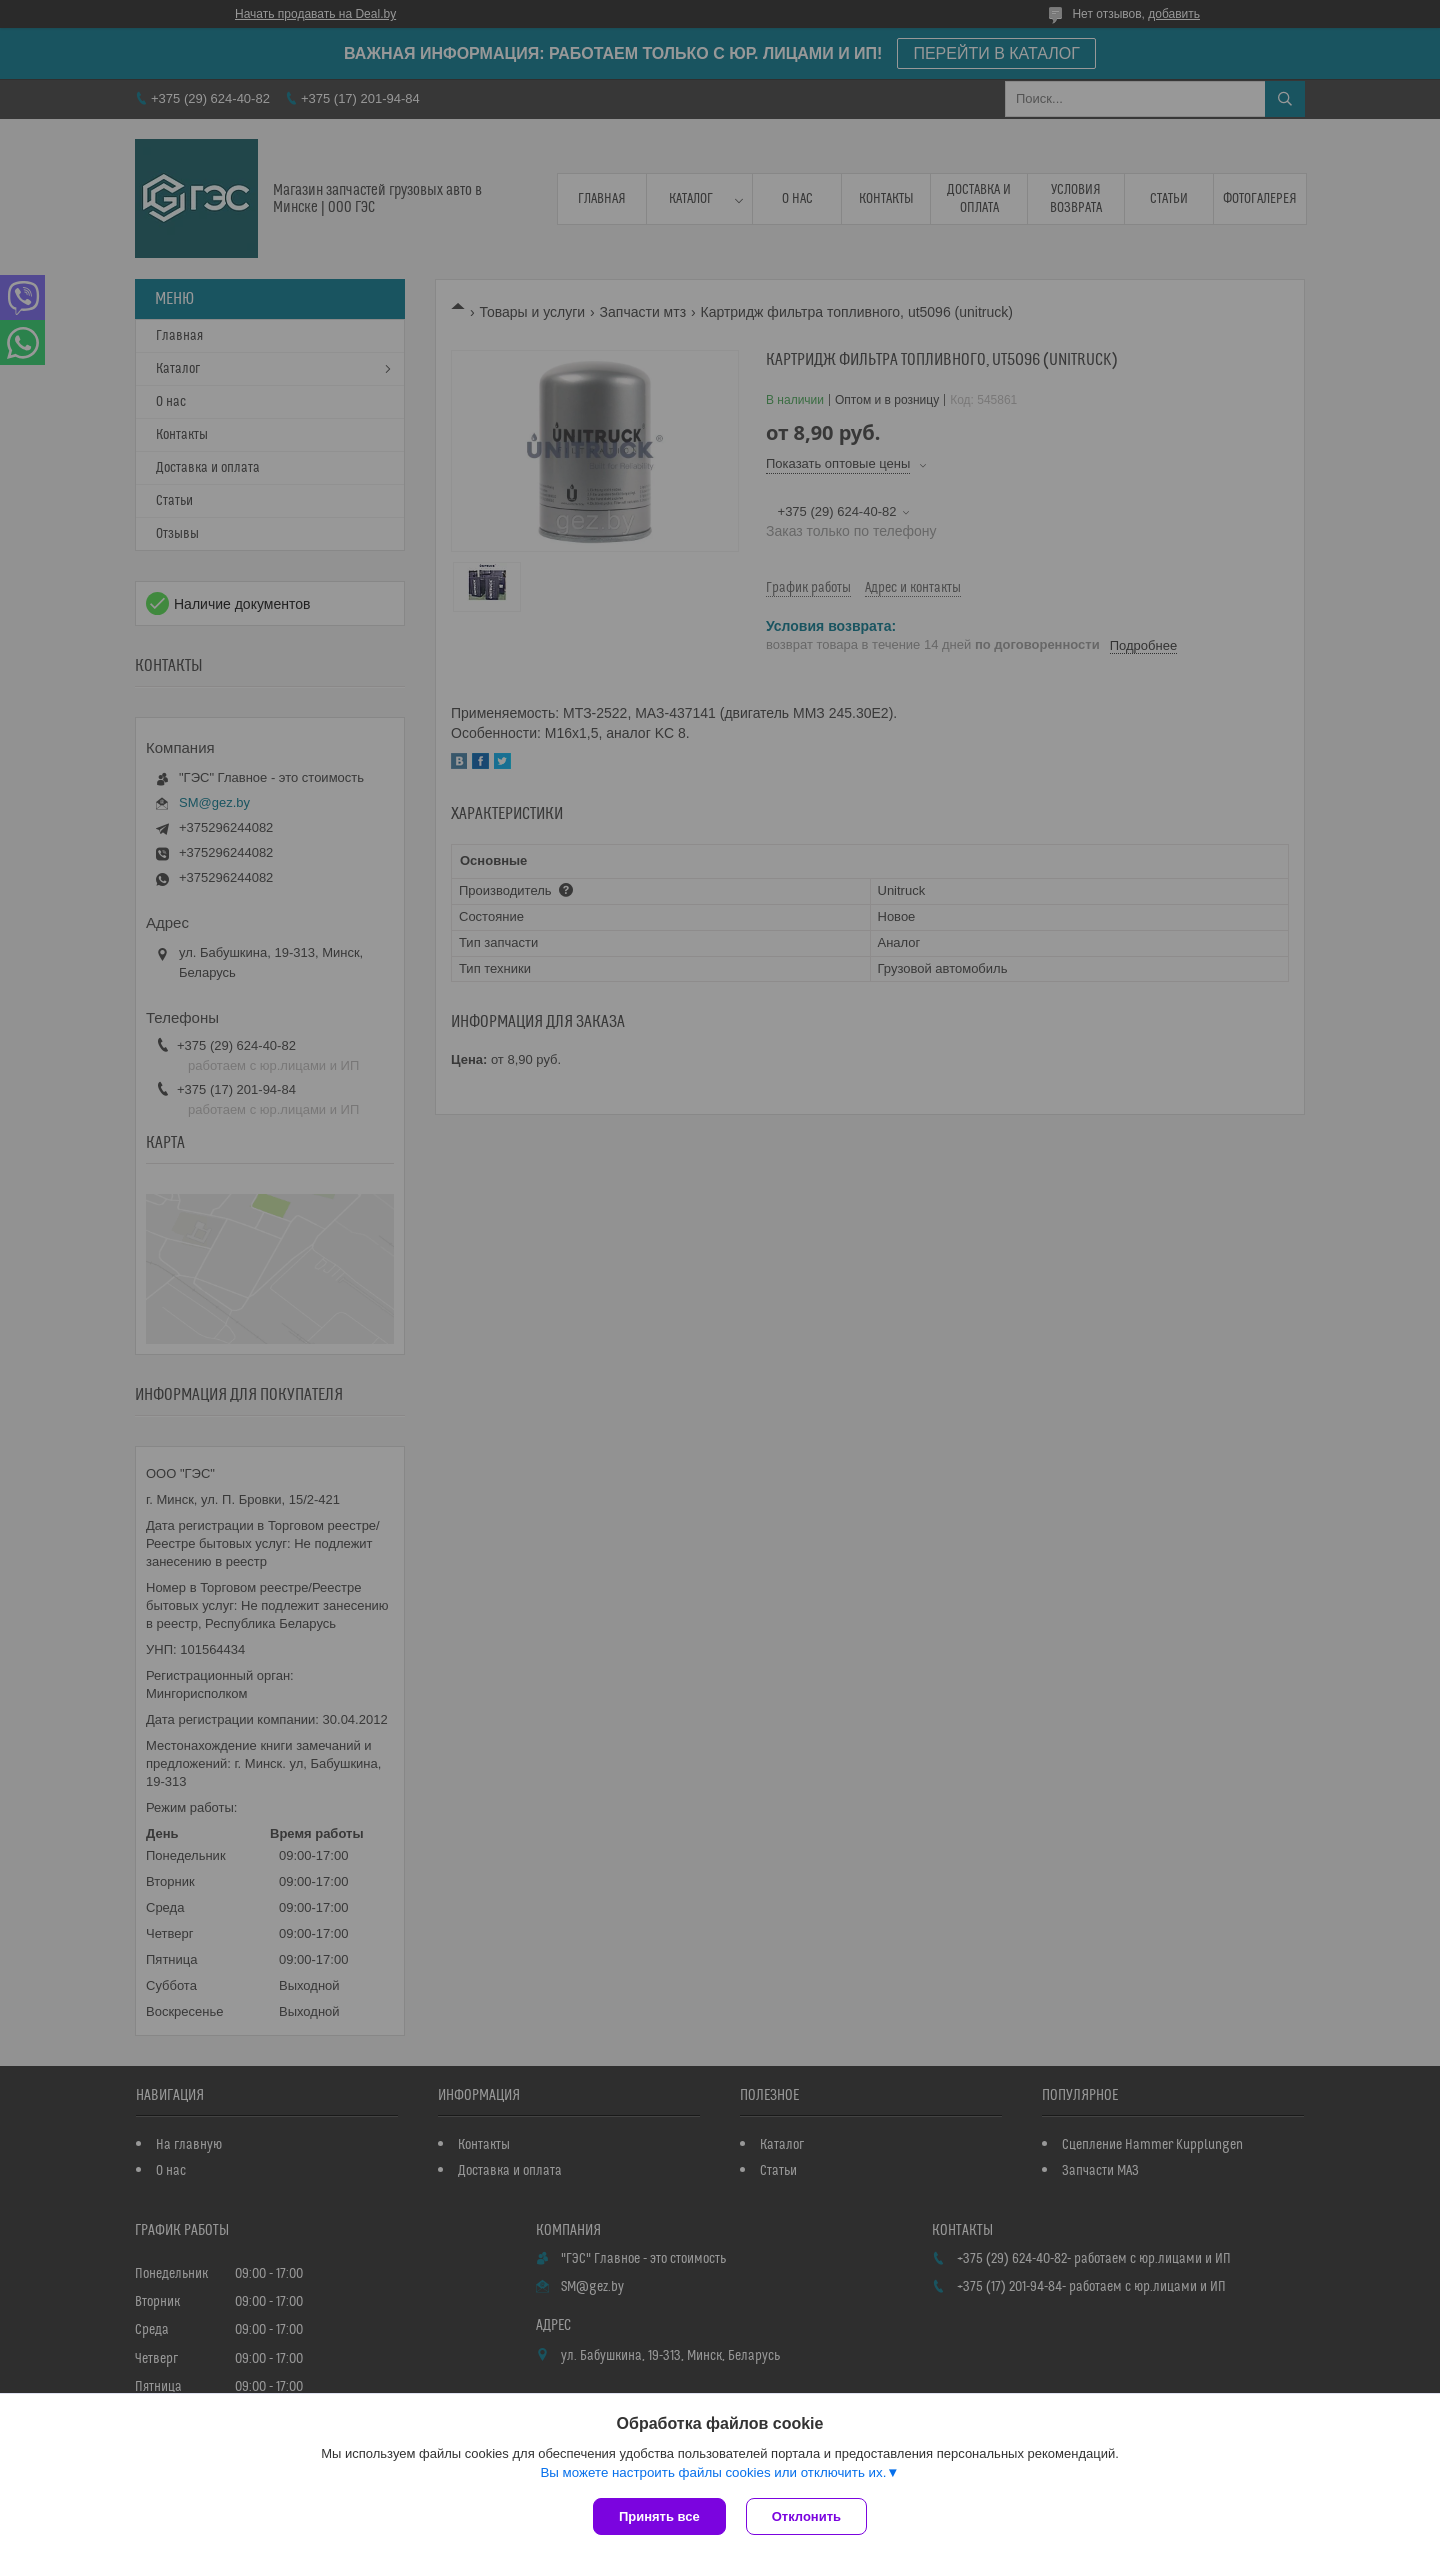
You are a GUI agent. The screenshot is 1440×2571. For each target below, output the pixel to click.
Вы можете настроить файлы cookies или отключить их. (713, 2472)
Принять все (659, 2516)
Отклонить (806, 2516)
